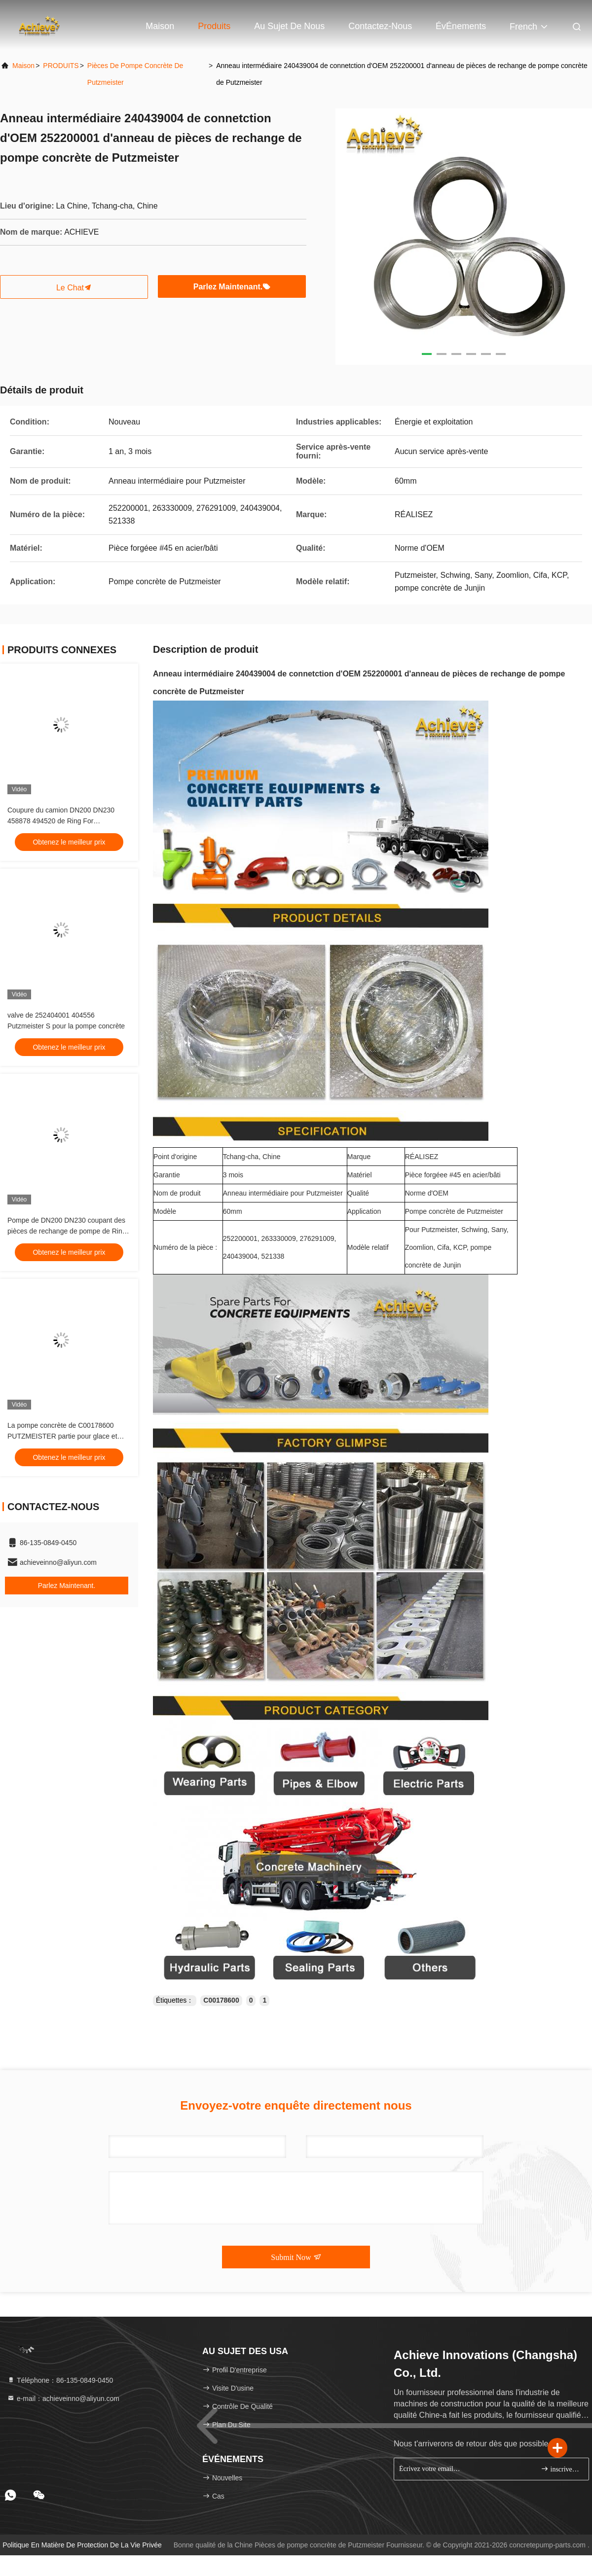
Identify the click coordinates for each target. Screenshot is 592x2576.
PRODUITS (60, 66)
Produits (214, 26)
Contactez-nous (380, 26)
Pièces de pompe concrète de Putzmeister (135, 74)
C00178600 (221, 2000)
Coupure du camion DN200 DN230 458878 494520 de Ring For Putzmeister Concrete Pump (60, 821)
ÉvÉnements (461, 26)
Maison (160, 26)
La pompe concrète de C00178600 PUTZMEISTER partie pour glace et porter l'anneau (62, 1436)
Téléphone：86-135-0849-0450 (60, 2380)
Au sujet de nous (289, 26)
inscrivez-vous (561, 2469)
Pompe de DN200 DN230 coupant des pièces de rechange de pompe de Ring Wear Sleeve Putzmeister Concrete (66, 1231)
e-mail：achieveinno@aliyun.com (63, 2398)
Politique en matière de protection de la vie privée (82, 2545)
